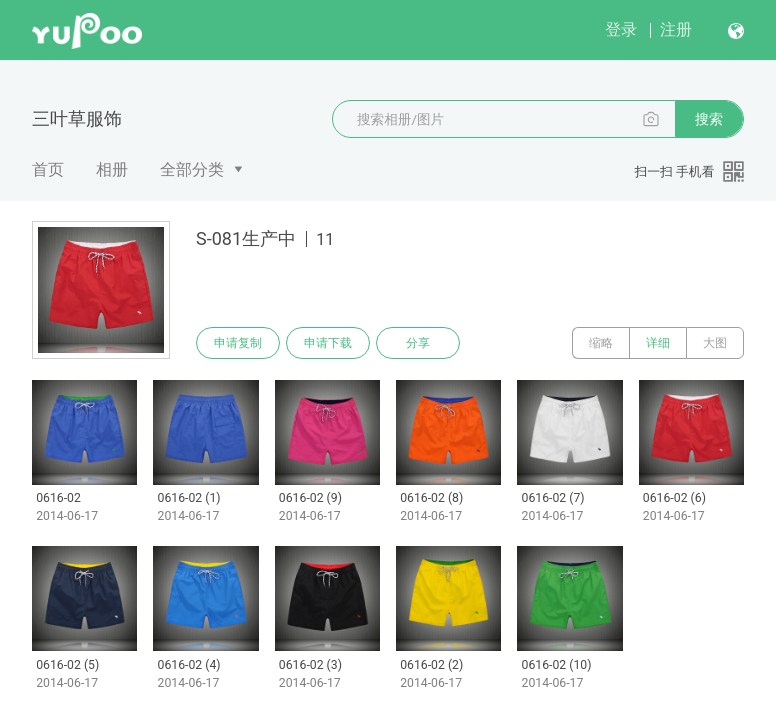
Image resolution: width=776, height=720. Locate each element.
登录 (621, 29)
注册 (676, 29)
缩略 (601, 343)
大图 (715, 343)
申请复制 (238, 343)
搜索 (709, 119)
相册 (112, 169)
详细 (658, 343)
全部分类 (192, 169)
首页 (48, 169)
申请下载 (328, 343)
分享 (418, 343)
